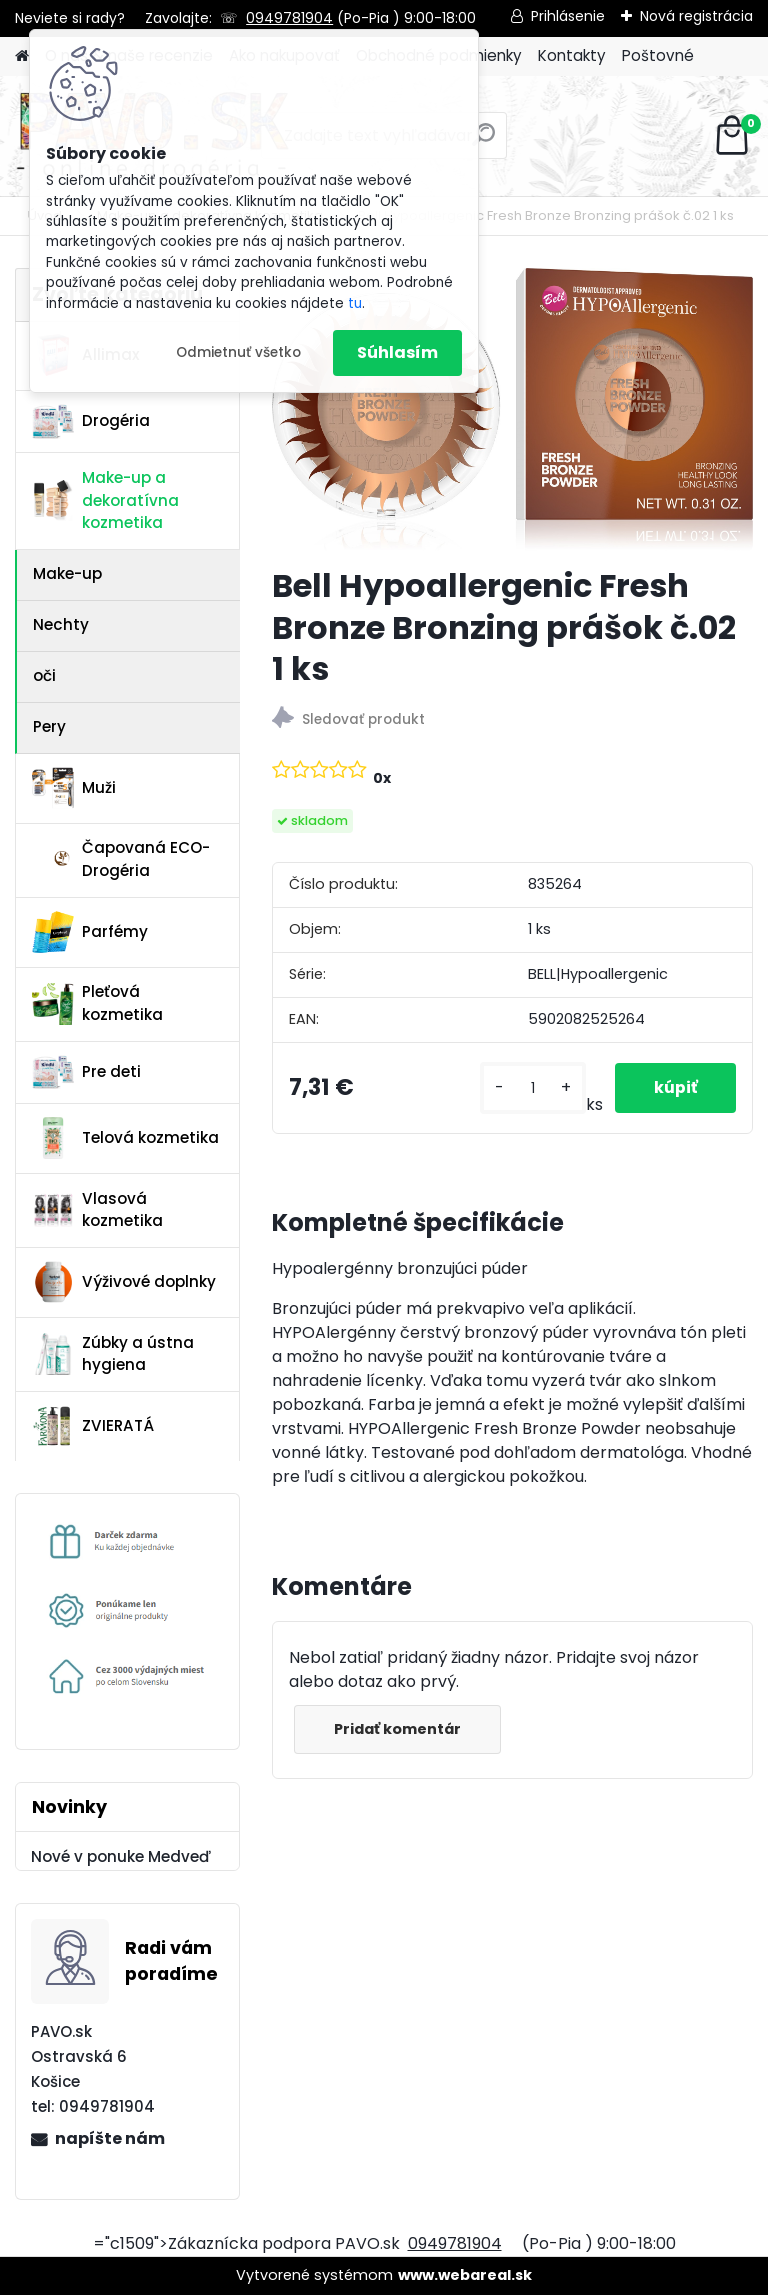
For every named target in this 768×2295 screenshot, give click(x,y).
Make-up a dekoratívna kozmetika (105, 500)
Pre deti (86, 1072)
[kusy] (531, 1088)
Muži (74, 788)
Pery (49, 726)
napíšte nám (110, 2138)
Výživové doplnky (124, 1282)
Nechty (61, 624)
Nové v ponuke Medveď (121, 1856)
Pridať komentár (398, 1729)
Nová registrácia (696, 16)
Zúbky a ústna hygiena (113, 1354)
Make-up (67, 573)
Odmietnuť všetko (238, 352)
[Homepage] (22, 56)
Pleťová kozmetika (97, 1003)
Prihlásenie (568, 16)
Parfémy (90, 932)
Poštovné (658, 55)
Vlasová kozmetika (97, 1210)
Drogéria (91, 421)
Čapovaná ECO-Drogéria (121, 859)
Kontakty (572, 55)
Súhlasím (397, 352)
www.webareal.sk (465, 2275)
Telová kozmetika (125, 1138)
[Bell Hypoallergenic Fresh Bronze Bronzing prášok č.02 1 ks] (512, 409)
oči (44, 675)
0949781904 (289, 18)
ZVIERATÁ (93, 1426)
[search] (483, 142)
